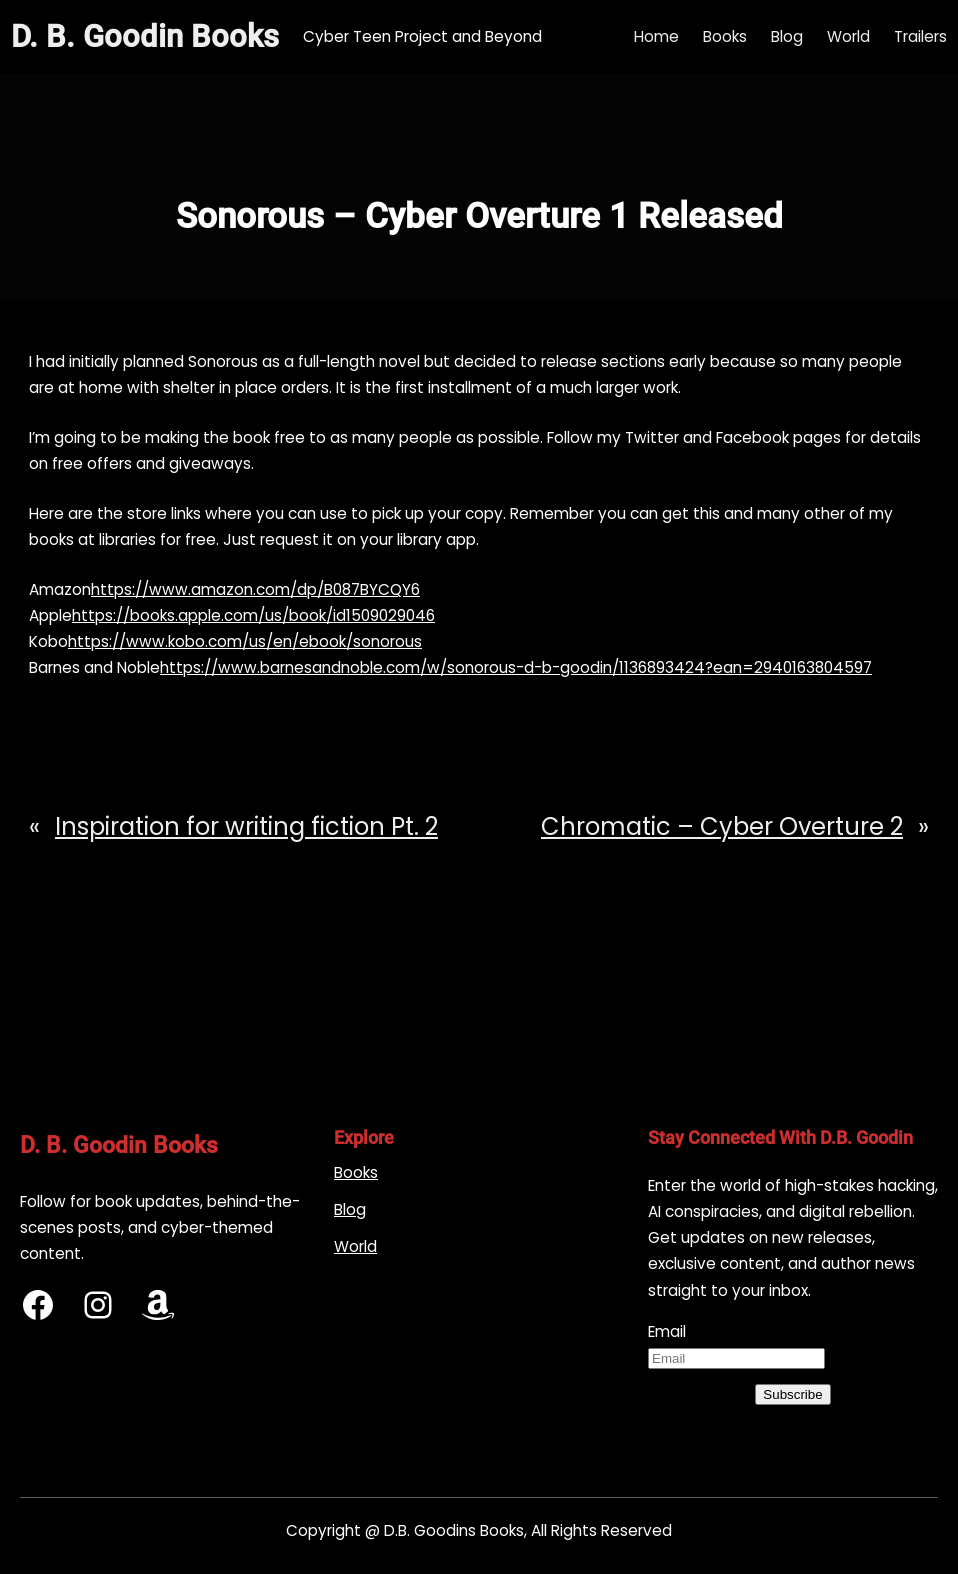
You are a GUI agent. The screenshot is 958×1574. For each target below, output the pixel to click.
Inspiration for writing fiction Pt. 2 (246, 826)
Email (667, 1331)
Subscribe (792, 1394)
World (355, 1246)
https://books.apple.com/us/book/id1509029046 (253, 615)
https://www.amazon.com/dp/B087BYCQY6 (255, 589)
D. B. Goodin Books (145, 36)
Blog (350, 1209)
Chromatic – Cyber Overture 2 (722, 826)
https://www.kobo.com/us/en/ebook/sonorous (245, 641)
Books (356, 1172)
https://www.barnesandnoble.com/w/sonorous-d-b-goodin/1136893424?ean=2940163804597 (516, 667)
